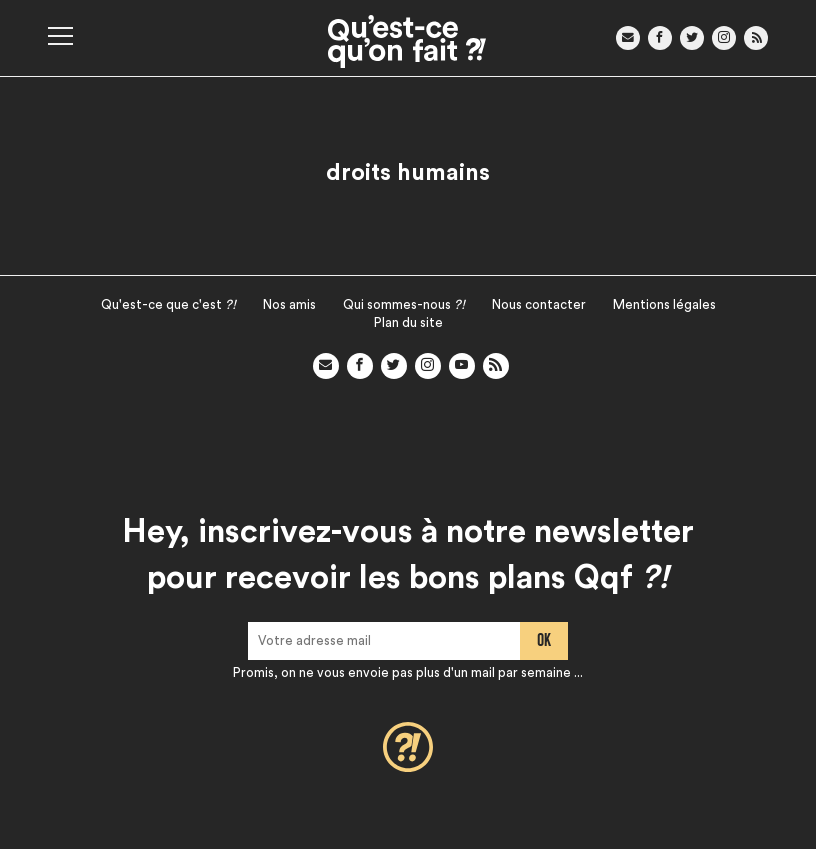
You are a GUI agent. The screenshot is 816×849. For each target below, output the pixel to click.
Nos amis (289, 304)
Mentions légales (664, 304)
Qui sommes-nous (404, 304)
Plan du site (408, 322)
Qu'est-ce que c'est (168, 304)
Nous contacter (539, 304)
